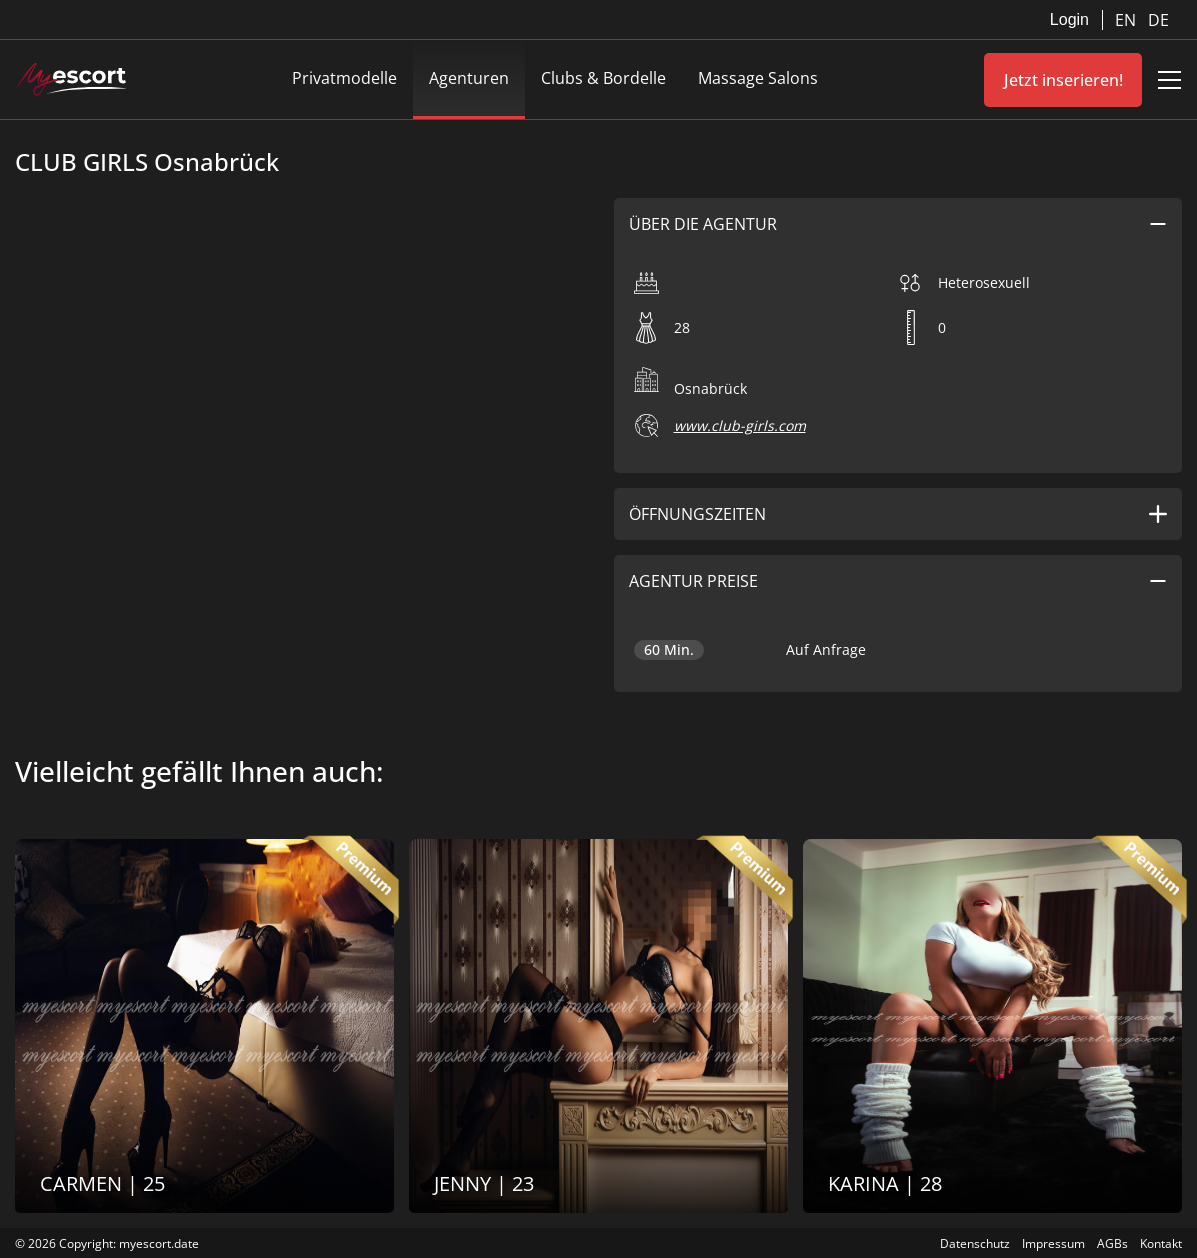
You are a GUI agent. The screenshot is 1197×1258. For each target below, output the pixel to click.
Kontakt (1161, 1243)
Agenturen (469, 78)
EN (1127, 20)
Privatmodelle (344, 78)
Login (1069, 19)
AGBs (1112, 1243)
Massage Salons (758, 78)
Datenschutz (975, 1243)
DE (1158, 20)
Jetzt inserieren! (1063, 80)
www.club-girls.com (740, 425)
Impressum (1053, 1243)
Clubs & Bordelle (603, 78)
